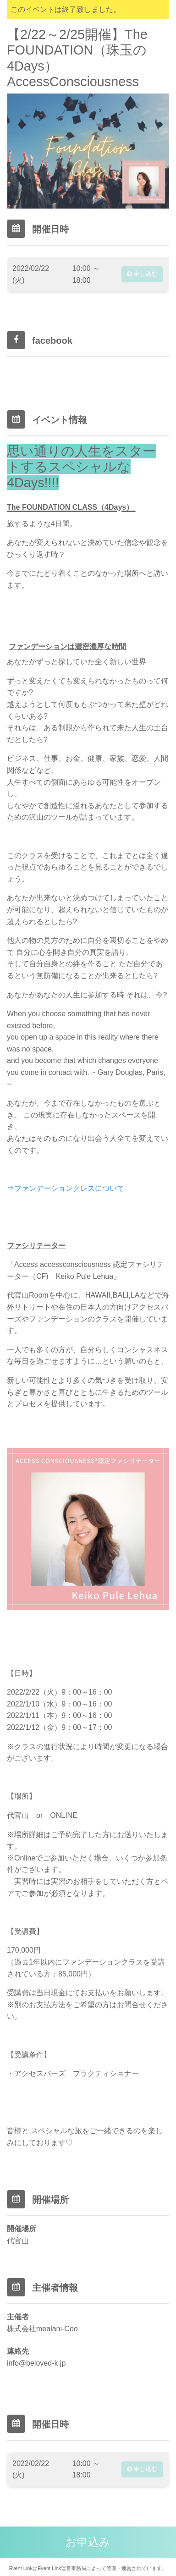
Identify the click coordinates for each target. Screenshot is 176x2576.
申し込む (142, 273)
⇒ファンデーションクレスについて (65, 1188)
